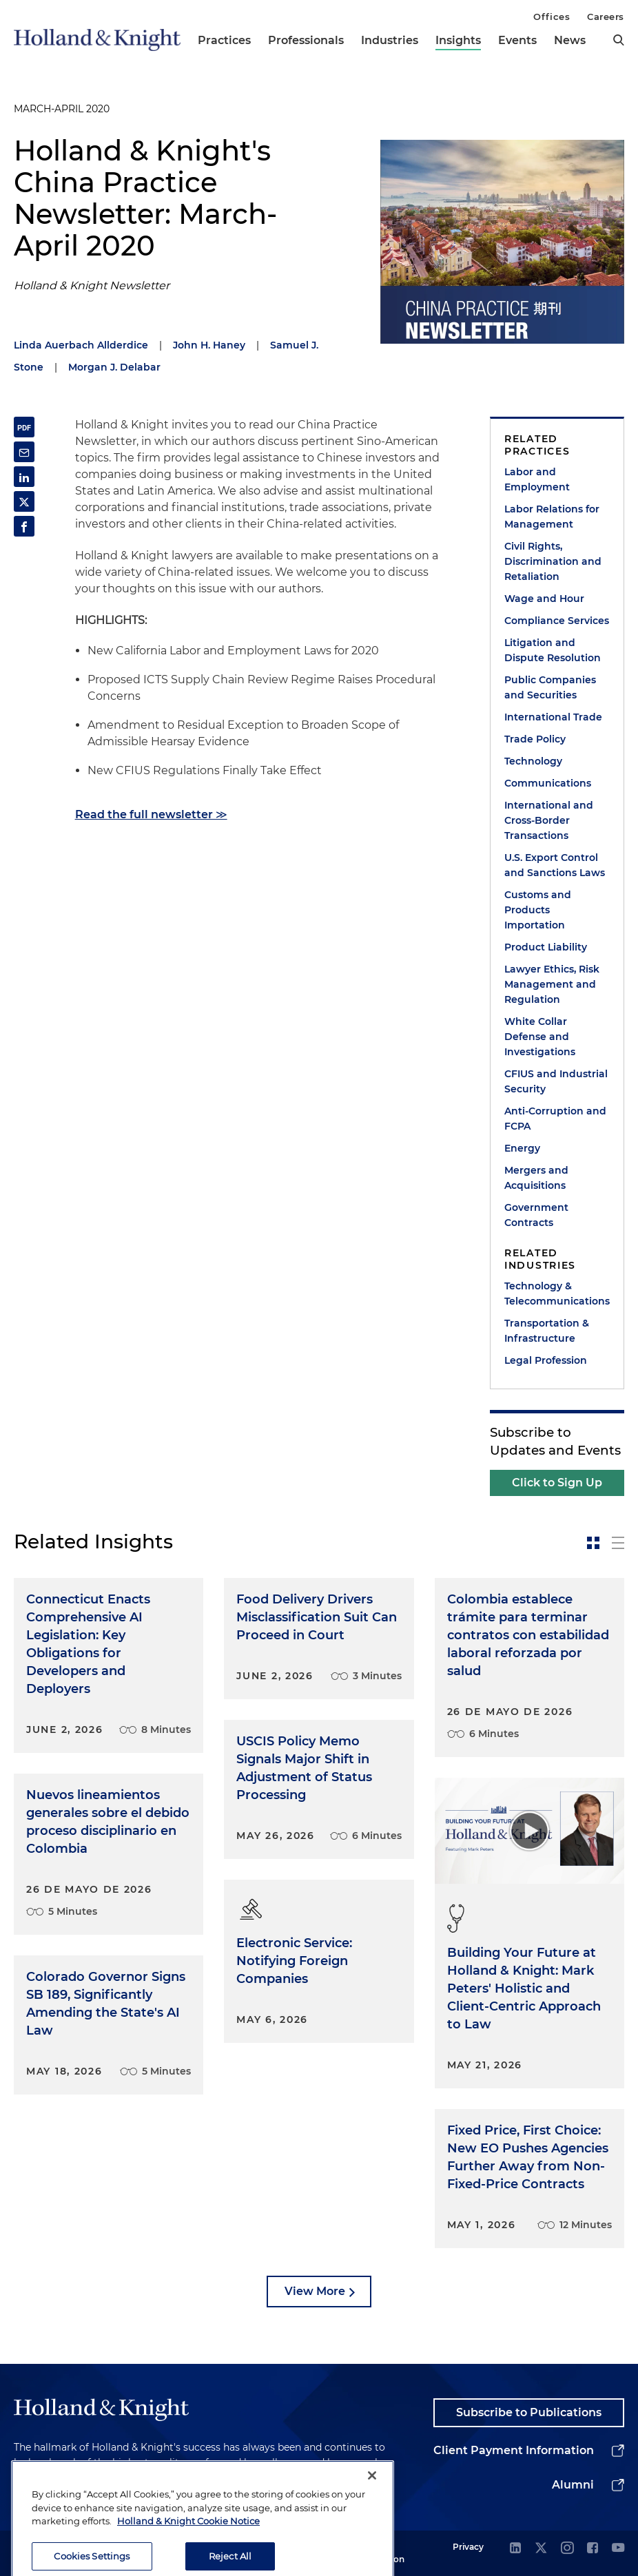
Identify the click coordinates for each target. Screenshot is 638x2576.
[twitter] (541, 2549)
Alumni (573, 2484)
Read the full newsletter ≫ (151, 814)
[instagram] (567, 2549)
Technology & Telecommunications (557, 1293)
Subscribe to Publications (528, 2412)
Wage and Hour (544, 598)
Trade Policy (535, 739)
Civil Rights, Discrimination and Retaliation (552, 561)
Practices (224, 40)
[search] (618, 40)
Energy (522, 1148)
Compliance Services (556, 620)
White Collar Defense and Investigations (539, 1036)
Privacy (468, 2547)
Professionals (306, 40)
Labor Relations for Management (551, 516)
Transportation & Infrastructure (546, 1330)
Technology (533, 761)
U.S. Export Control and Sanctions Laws (554, 865)
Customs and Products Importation (537, 910)
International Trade (553, 717)
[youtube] (618, 2549)
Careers (605, 16)
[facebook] (592, 2549)
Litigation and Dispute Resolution (552, 650)
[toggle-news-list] (618, 1543)
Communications (547, 783)
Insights (458, 40)
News (570, 40)
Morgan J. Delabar (114, 367)
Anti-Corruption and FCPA (555, 1118)
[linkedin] (515, 2549)
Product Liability (545, 947)
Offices (551, 16)
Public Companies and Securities (550, 687)
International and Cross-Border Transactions (548, 820)
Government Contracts (536, 1215)
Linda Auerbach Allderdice (81, 345)
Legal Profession (545, 1360)
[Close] (372, 2503)
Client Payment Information (513, 2450)
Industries (389, 40)
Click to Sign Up (557, 1482)
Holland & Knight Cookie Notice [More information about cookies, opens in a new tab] (188, 2549)
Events (517, 40)
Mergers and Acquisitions (536, 1178)
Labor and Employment (537, 479)
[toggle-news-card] (593, 1543)
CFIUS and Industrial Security (556, 1081)
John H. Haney (209, 345)
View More (315, 2291)
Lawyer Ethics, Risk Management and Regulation (551, 984)
